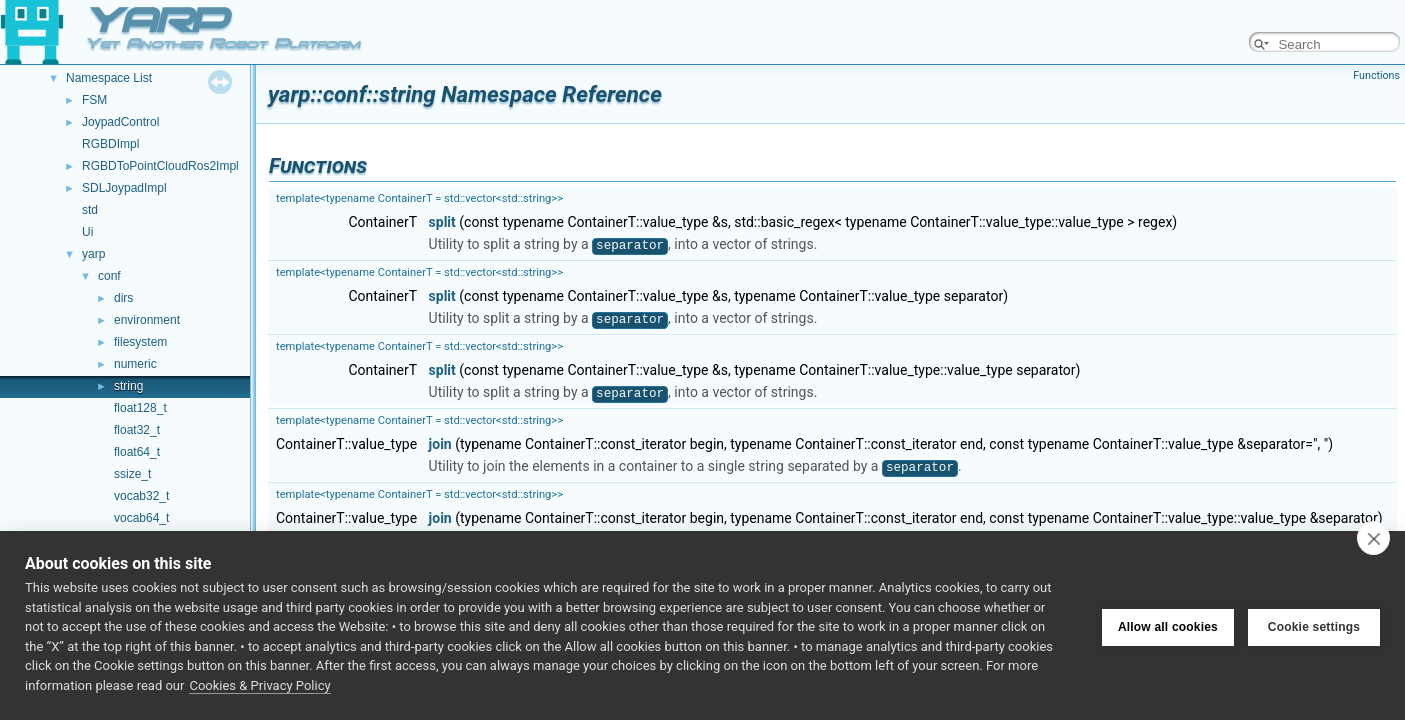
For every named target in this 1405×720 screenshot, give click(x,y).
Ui (87, 232)
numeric (135, 364)
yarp (93, 254)
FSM (94, 100)
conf (109, 276)
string (128, 386)
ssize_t (132, 474)
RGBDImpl (110, 144)
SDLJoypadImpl (124, 188)
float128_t (140, 408)
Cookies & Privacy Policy (259, 685)
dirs (123, 298)
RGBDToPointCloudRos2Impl (160, 166)
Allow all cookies (1168, 626)
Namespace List (109, 78)
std (90, 210)
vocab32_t (141, 496)
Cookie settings (1314, 626)
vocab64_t (141, 518)
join (440, 444)
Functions (1376, 75)
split (442, 222)
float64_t (137, 452)
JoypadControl (120, 122)
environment (147, 320)
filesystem (140, 342)
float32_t (137, 430)
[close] (1373, 538)
